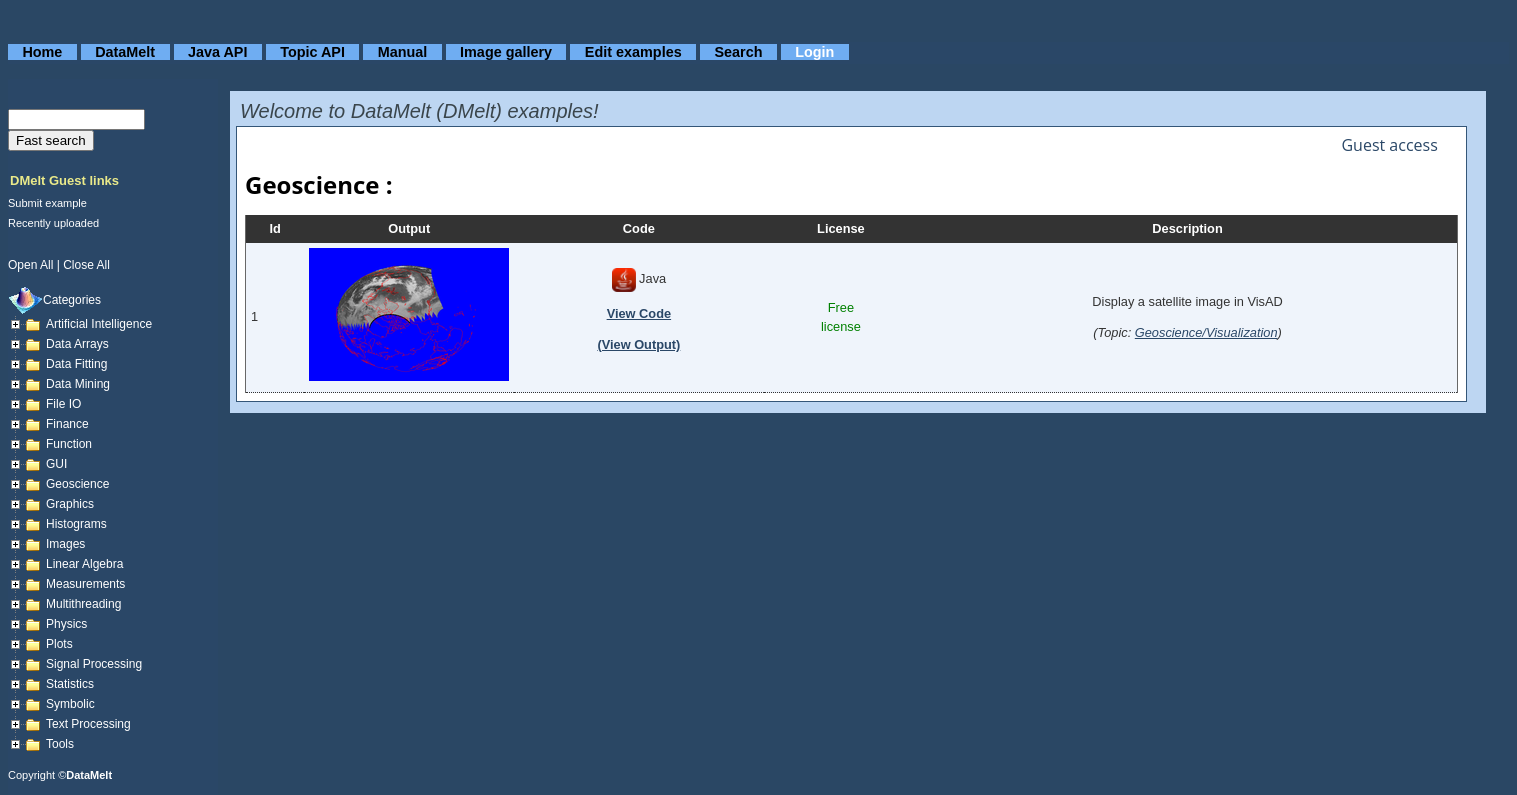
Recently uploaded (53, 223)
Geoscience (77, 484)
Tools (60, 744)
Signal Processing (94, 664)
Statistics (70, 684)
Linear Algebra (84, 564)
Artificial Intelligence (99, 324)
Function (69, 444)
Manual (403, 52)
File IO (63, 404)
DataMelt (125, 52)
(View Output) (638, 344)
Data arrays (77, 344)
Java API (217, 52)
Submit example (47, 203)
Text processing (88, 724)
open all (30, 265)
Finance (67, 424)
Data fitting (76, 364)
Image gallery (506, 52)
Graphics (70, 504)
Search (738, 52)
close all (86, 265)
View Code (639, 313)
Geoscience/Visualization (1206, 332)
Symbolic (70, 704)
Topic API (312, 52)
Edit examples (633, 52)
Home (42, 52)
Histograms (76, 524)
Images (65, 544)
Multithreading (83, 604)
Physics (66, 624)
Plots (59, 644)
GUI (56, 464)
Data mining (78, 384)
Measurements (85, 584)
